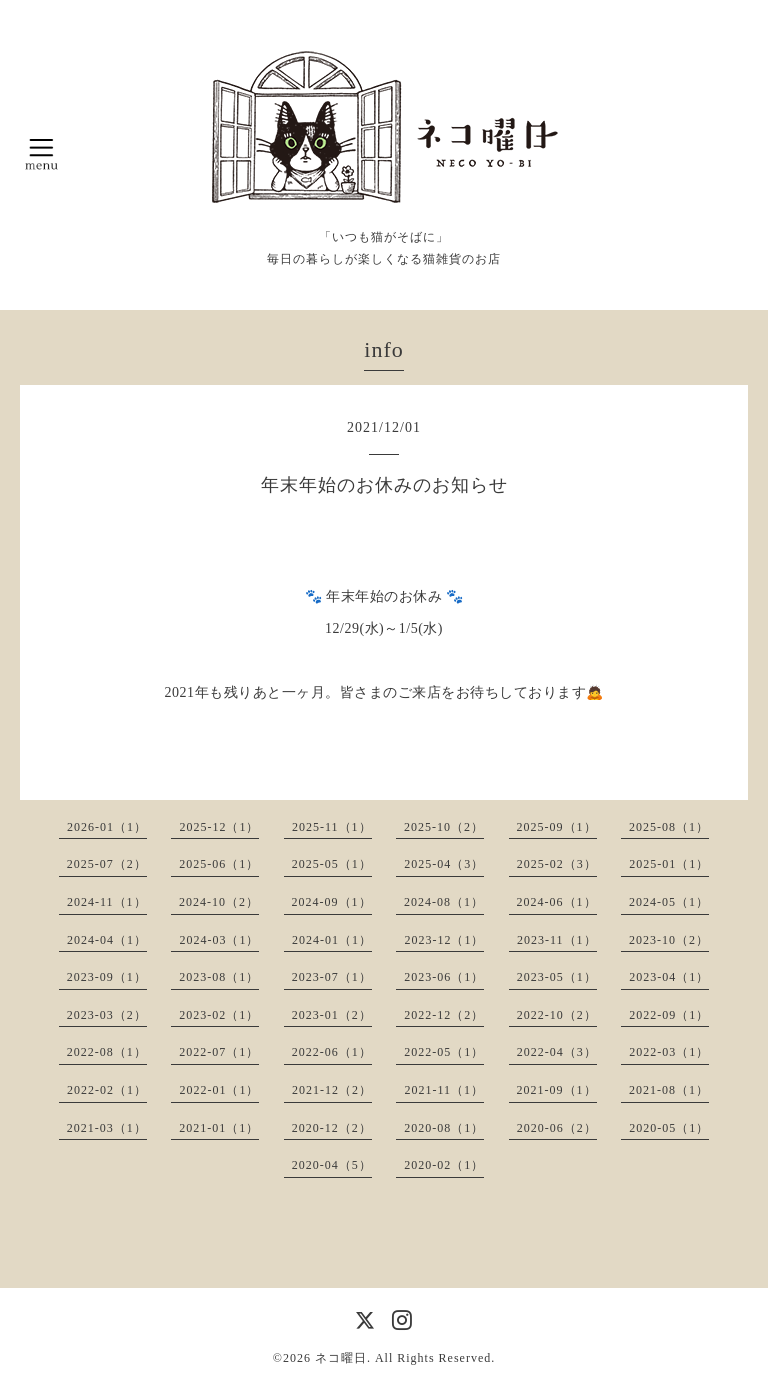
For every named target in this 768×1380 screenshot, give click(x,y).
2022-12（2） (444, 1015)
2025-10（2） (444, 827)
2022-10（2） (557, 1015)
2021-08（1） (669, 1090)
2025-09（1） (557, 827)
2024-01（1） (332, 940)
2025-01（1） (669, 864)
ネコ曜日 (341, 1358)
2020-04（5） (332, 1165)
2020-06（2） (557, 1128)
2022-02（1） (107, 1090)
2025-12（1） (219, 827)
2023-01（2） (332, 1015)
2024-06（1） (557, 902)
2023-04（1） (669, 977)
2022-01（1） (219, 1090)
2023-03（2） (107, 1015)
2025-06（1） (219, 864)
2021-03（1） (107, 1128)
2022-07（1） (219, 1052)
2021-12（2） (332, 1090)
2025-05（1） (332, 864)
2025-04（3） (444, 864)
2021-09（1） (557, 1090)
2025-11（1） (332, 827)
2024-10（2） (219, 902)
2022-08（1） (107, 1052)
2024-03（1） (219, 940)
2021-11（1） (444, 1090)
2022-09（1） (669, 1015)
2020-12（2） (332, 1128)
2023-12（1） (444, 940)
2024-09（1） (332, 902)
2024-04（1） (107, 940)
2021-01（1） (219, 1128)
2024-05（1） (669, 902)
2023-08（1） (219, 977)
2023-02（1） (219, 1015)
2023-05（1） (557, 977)
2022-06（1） (332, 1052)
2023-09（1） (107, 977)
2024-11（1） (107, 902)
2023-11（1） (557, 940)
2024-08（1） (444, 902)
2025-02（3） (557, 864)
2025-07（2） (107, 864)
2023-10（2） (669, 940)
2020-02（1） (444, 1165)
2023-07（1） (332, 977)
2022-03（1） (669, 1052)
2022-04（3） (557, 1052)
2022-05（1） (444, 1052)
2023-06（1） (444, 977)
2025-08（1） (669, 827)
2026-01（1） (107, 827)
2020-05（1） (669, 1128)
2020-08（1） (444, 1128)
